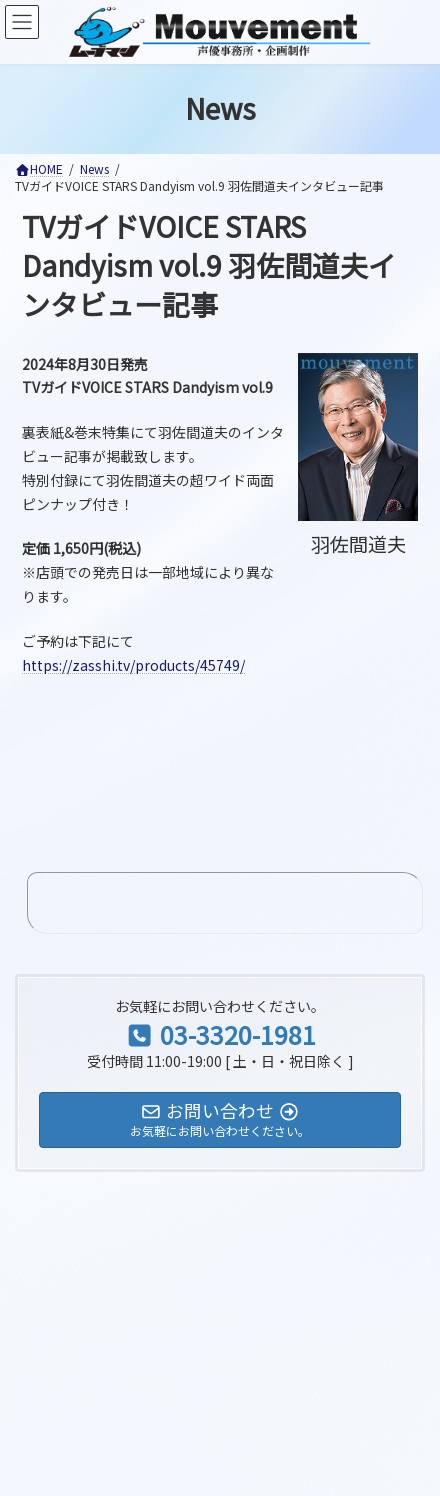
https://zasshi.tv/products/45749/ (133, 665)
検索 (303, 1151)
